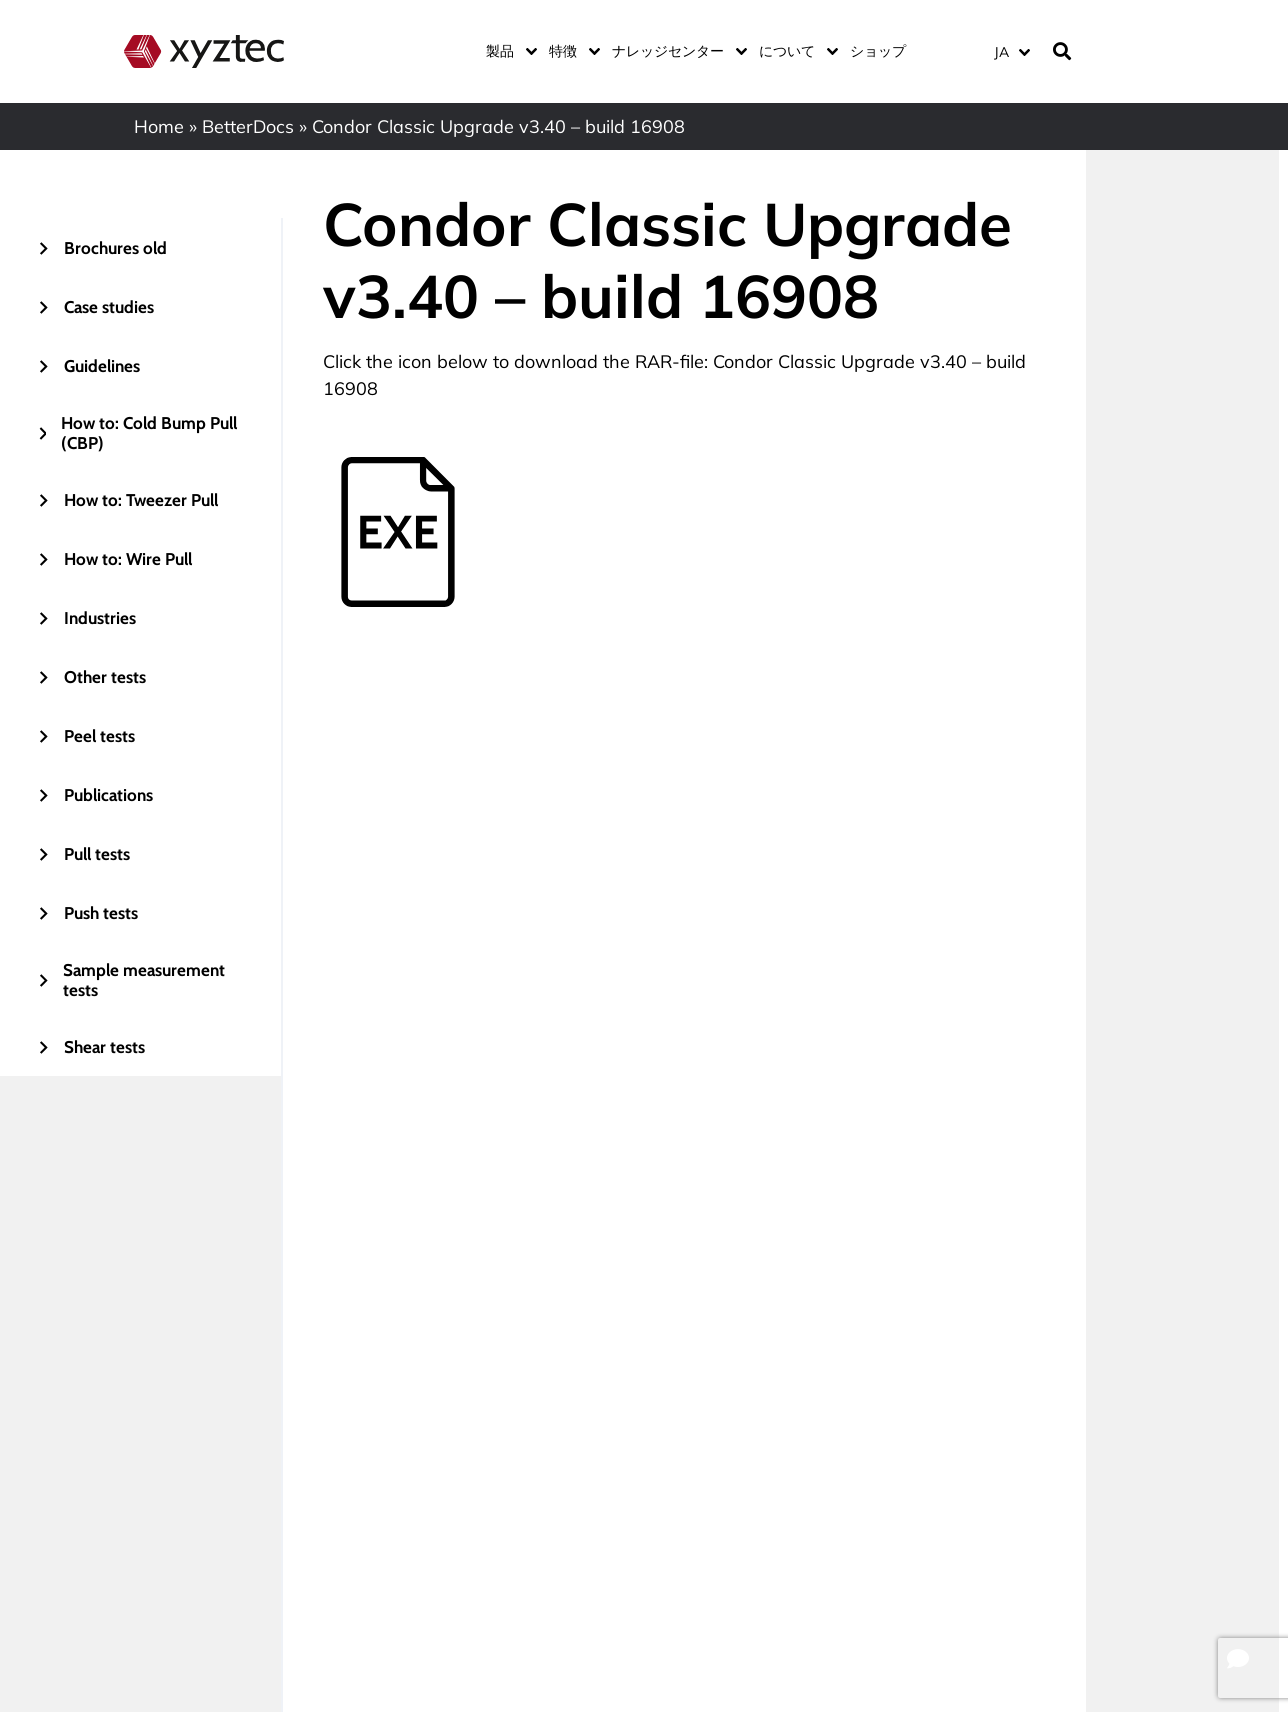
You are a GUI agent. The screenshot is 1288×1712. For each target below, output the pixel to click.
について (794, 51)
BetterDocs (248, 126)
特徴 (570, 51)
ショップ (878, 51)
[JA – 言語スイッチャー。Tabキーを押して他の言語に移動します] (1011, 51)
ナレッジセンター (675, 51)
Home (159, 126)
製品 (507, 51)
